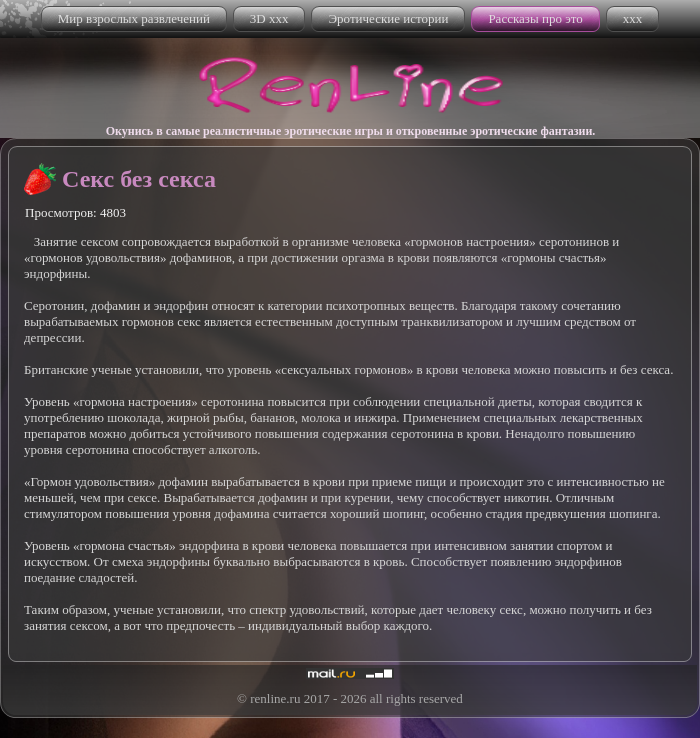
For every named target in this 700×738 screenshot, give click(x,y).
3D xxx (269, 18)
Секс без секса (139, 179)
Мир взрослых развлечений (134, 18)
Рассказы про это (535, 18)
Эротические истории (388, 18)
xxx (633, 18)
